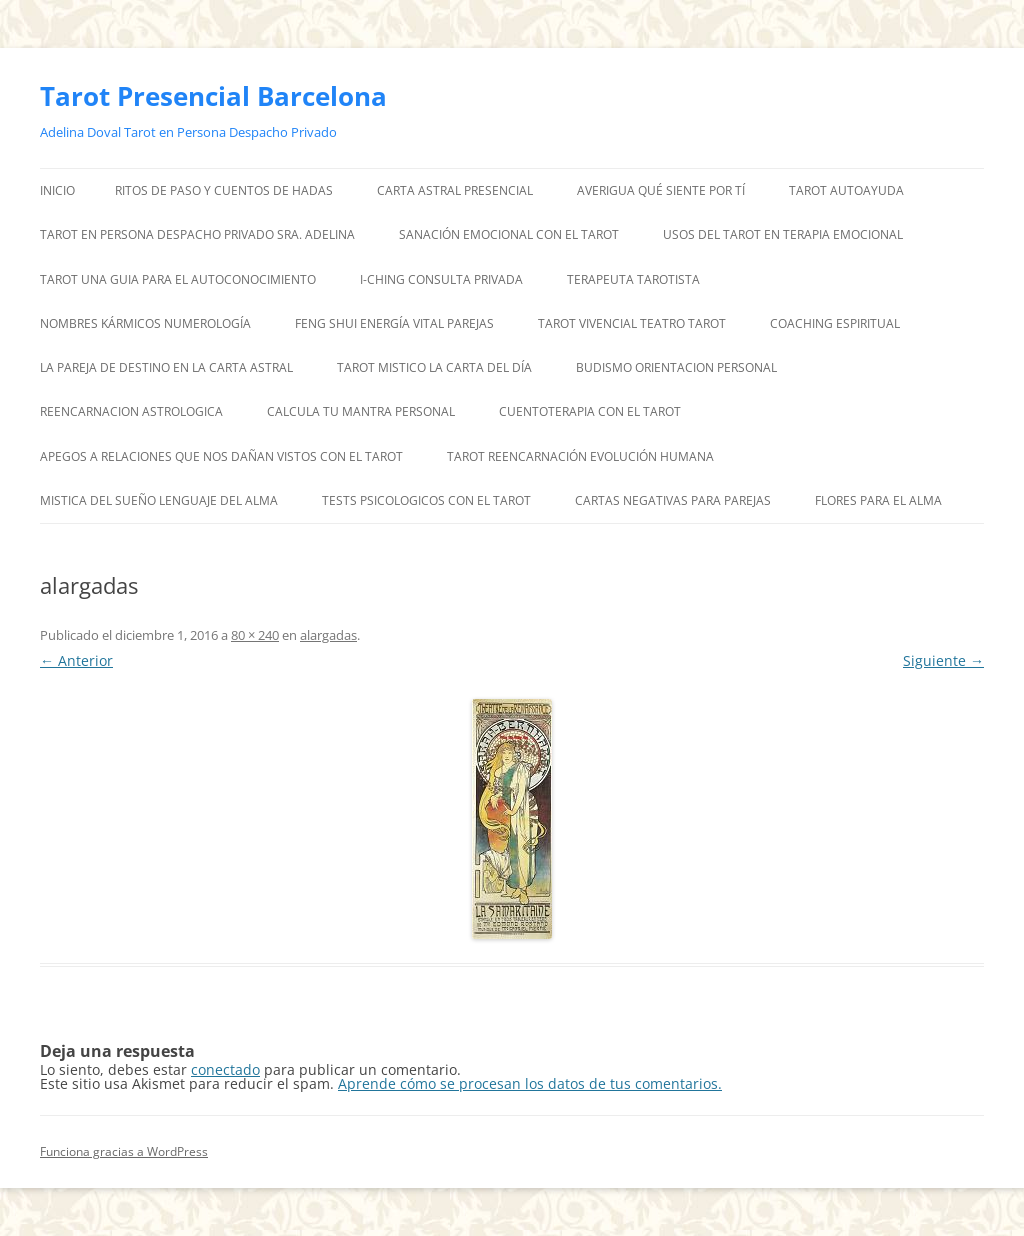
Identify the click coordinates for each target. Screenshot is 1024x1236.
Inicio (57, 190)
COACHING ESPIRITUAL (835, 323)
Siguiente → (943, 660)
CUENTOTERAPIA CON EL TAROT (590, 411)
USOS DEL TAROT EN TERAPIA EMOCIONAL (783, 234)
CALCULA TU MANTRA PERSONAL (361, 411)
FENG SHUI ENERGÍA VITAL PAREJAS (394, 323)
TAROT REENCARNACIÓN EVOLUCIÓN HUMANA (580, 456)
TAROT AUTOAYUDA (846, 190)
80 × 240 (255, 635)
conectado (225, 1069)
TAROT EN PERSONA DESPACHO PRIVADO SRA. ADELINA (197, 234)
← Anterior (76, 660)
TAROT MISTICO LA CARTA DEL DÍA (434, 367)
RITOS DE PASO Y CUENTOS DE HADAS (224, 190)
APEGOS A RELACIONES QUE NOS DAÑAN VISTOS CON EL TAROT (221, 456)
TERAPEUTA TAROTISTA (633, 279)
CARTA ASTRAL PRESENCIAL (455, 190)
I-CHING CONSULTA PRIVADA (441, 279)
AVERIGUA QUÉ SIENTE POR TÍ (661, 190)
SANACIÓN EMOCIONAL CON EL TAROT (509, 234)
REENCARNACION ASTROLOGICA (131, 411)
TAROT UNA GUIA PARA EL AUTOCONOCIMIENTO (178, 279)
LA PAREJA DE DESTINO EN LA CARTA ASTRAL (166, 367)
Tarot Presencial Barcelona (213, 96)
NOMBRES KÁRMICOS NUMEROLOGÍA (145, 323)
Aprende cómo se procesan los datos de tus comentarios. (530, 1083)
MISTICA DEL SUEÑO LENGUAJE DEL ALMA (159, 500)
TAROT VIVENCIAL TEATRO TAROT (632, 323)
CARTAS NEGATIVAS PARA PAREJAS (673, 500)
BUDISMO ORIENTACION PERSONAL (676, 367)
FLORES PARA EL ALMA (878, 500)
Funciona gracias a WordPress (124, 1151)
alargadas (328, 635)
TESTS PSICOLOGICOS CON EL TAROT (426, 500)
